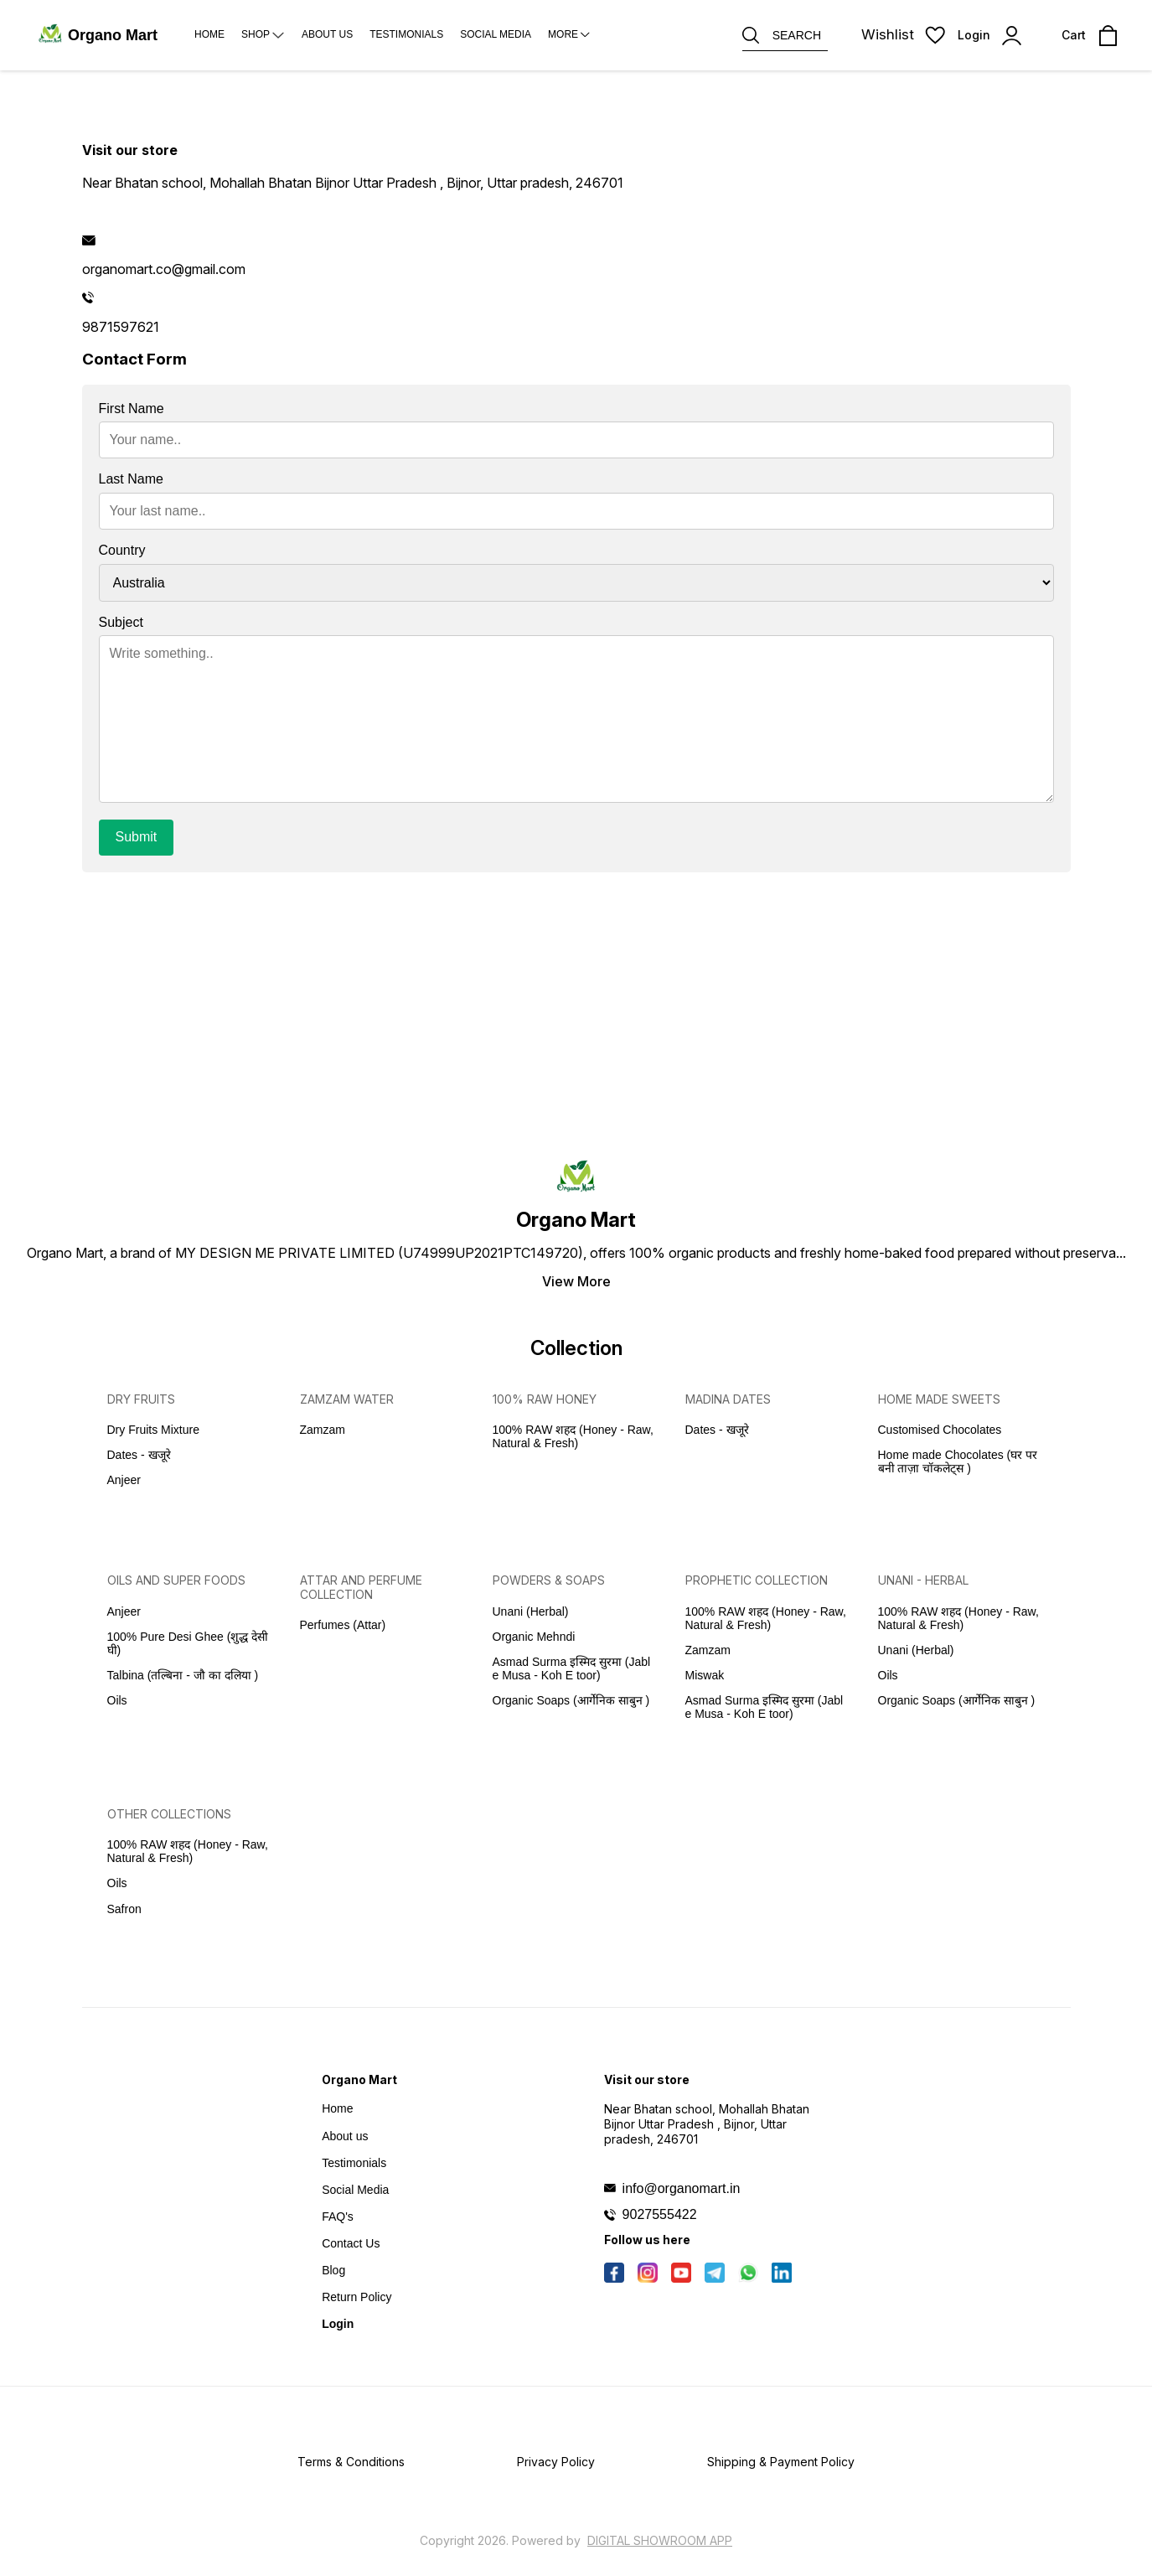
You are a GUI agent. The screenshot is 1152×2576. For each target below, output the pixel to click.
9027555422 (659, 2214)
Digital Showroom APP (659, 2540)
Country (122, 550)
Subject (121, 622)
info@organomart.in (681, 2188)
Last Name (131, 479)
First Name (131, 408)
